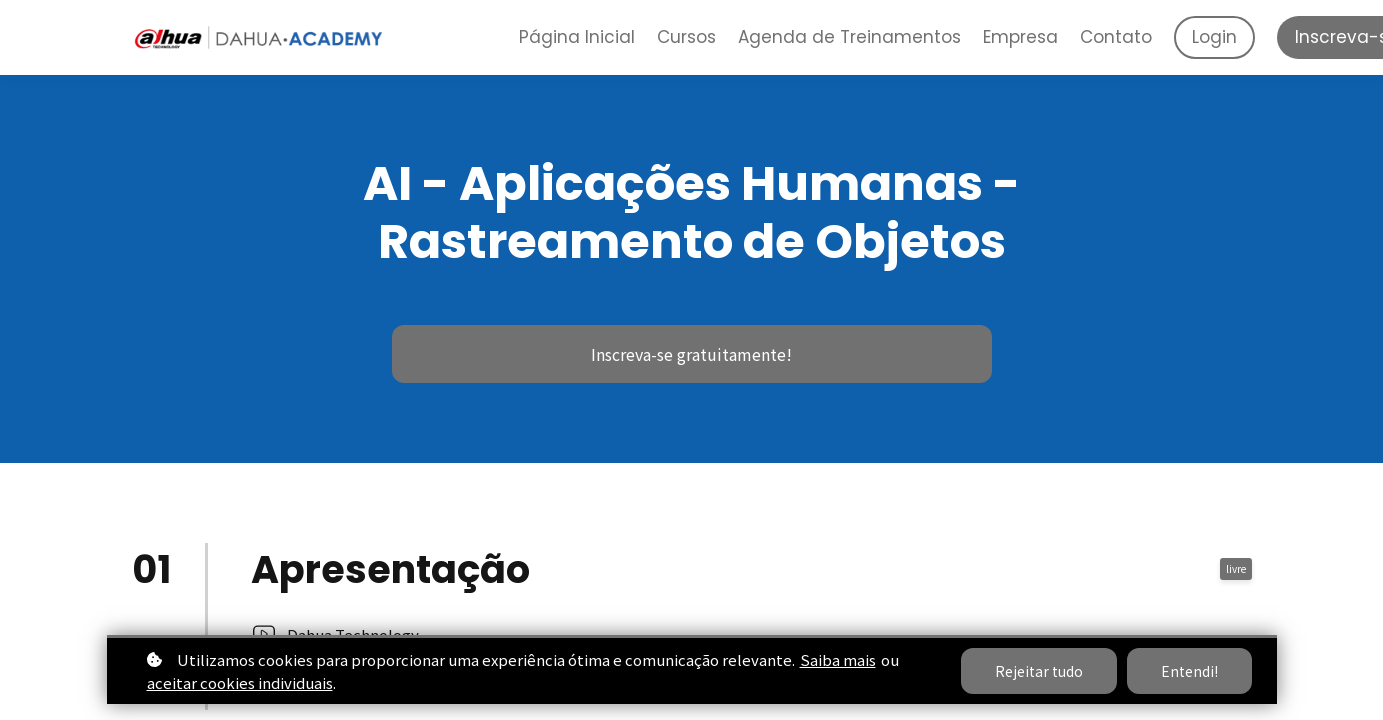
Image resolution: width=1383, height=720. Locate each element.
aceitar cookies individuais (240, 682)
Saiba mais (838, 659)
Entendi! (1189, 671)
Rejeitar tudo (1039, 671)
